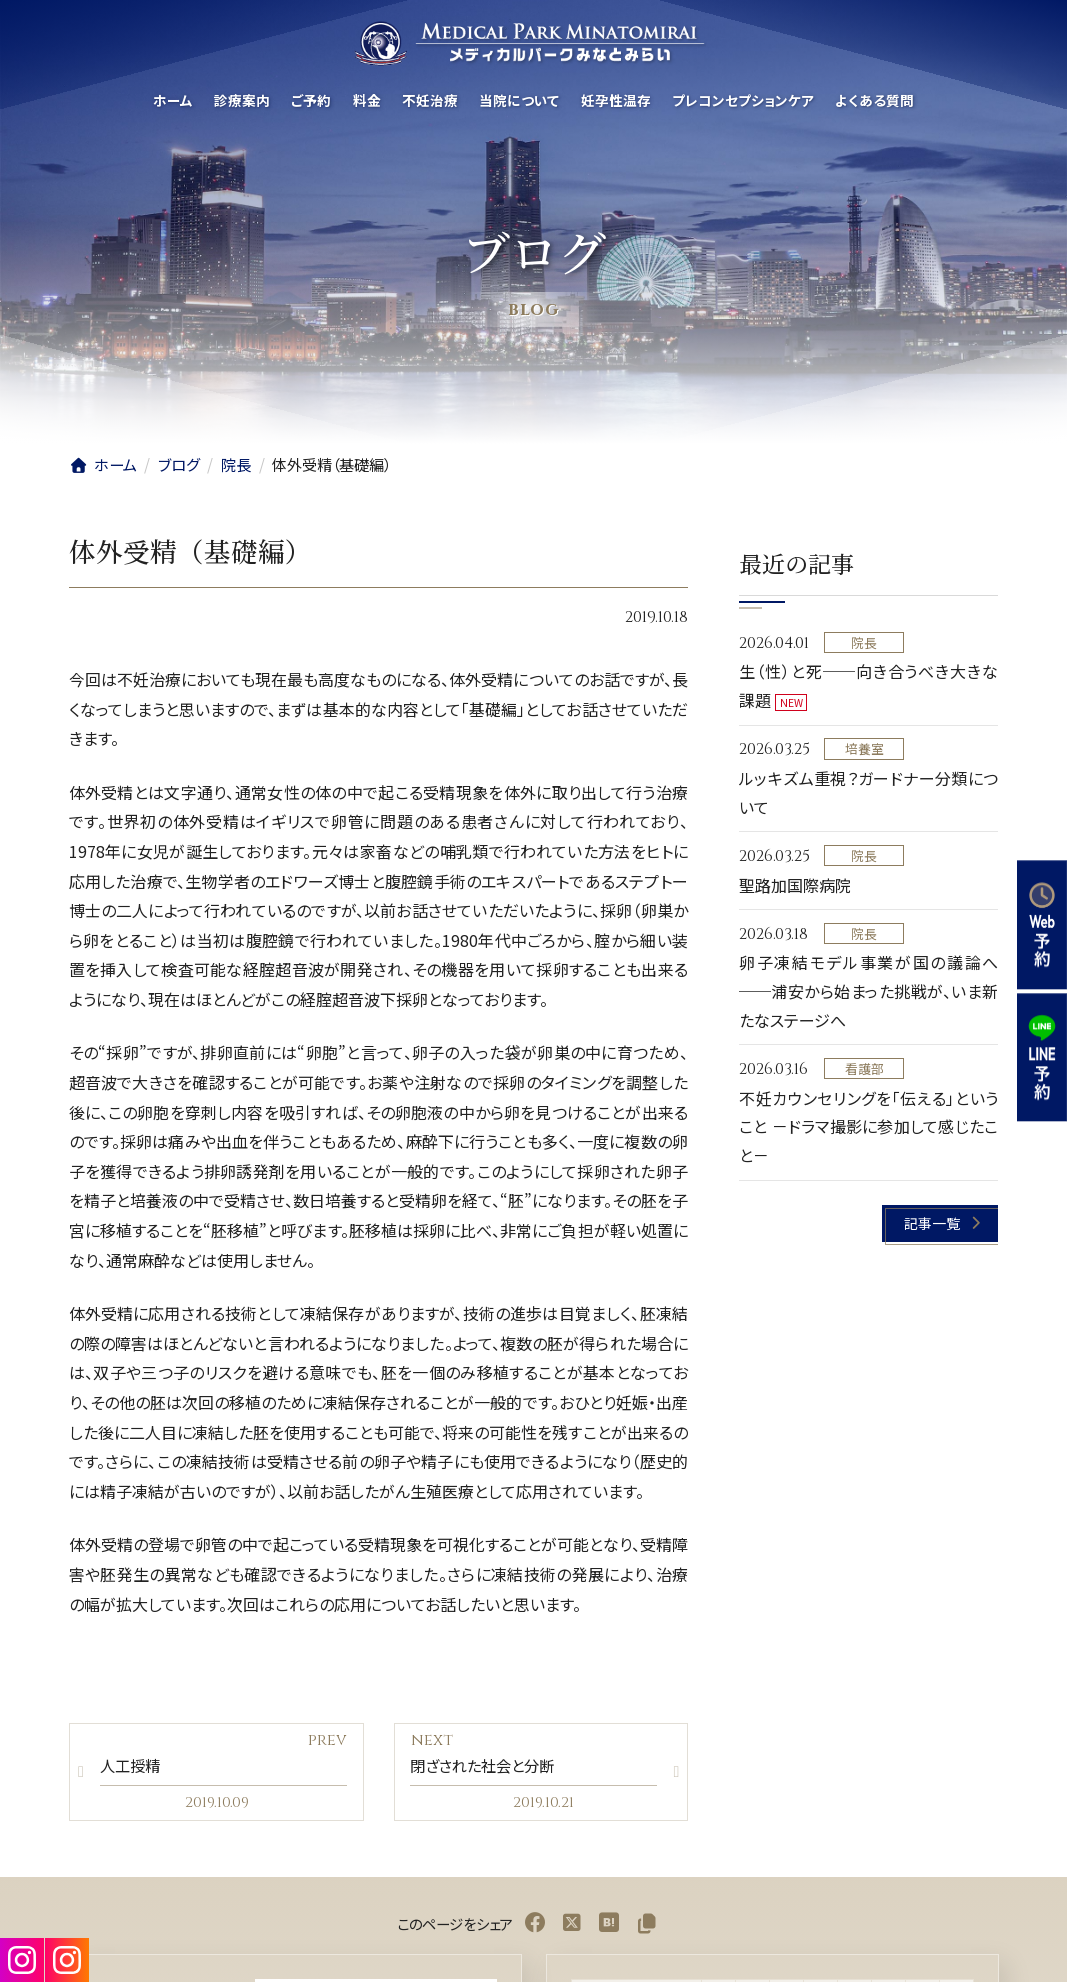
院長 (865, 642)
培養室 (864, 749)
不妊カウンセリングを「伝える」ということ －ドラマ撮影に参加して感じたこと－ (868, 1127)
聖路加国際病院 (795, 885)
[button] (940, 1223)
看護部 (864, 1068)
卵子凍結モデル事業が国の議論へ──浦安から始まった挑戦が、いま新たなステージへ (868, 992)
